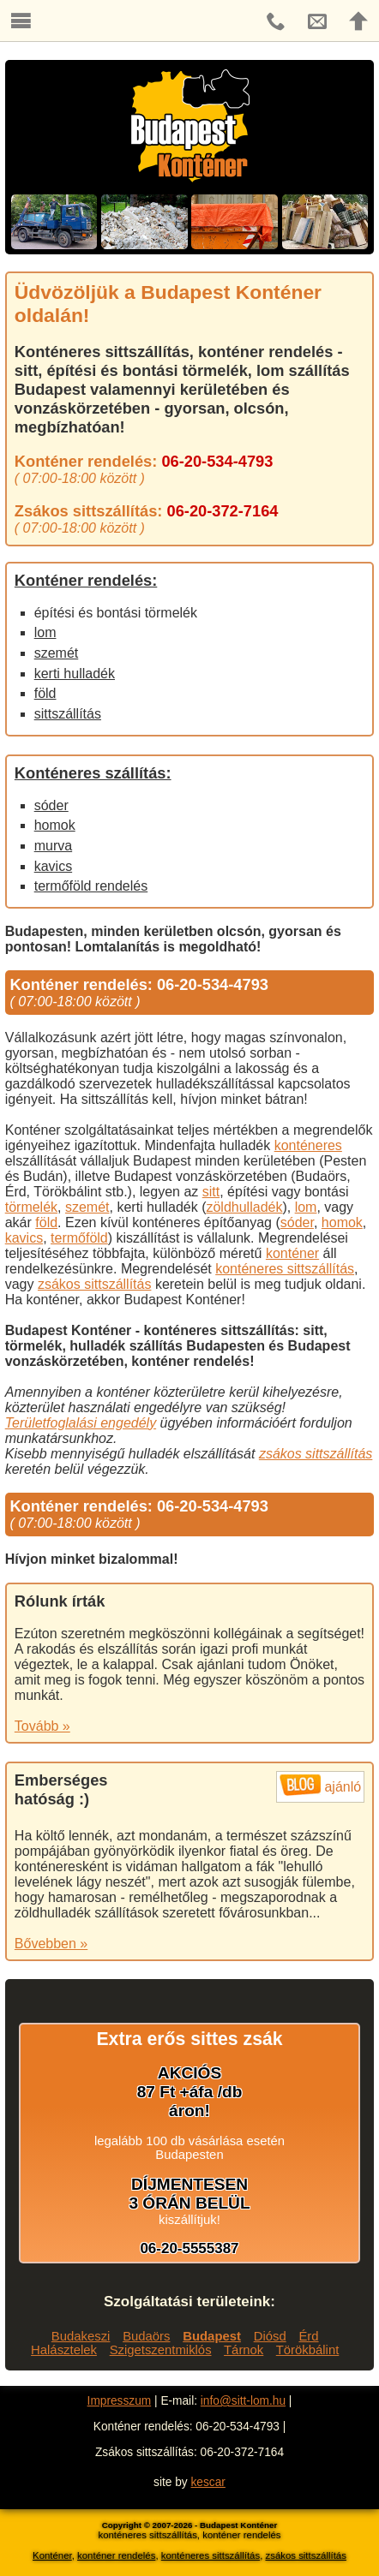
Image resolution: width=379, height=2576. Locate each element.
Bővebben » (51, 1943)
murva (53, 845)
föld (45, 693)
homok (54, 825)
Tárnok (243, 2350)
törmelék (31, 1207)
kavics (53, 866)
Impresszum (119, 2400)
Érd (308, 2336)
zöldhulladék (244, 1207)
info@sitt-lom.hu (243, 2400)
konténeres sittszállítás (284, 1268)
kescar (208, 2482)
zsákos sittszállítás (94, 1284)
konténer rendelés (116, 2555)
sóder (51, 805)
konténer (292, 1253)
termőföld (79, 1238)
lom (45, 632)
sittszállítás (67, 714)
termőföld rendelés (91, 886)
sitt (211, 1191)
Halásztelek (64, 2350)
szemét (56, 653)
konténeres (308, 1145)
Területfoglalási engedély (80, 1423)
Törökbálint (308, 2350)
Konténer (52, 2555)
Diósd (270, 2336)
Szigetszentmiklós (161, 2350)
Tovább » (42, 1726)
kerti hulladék (74, 673)
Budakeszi (81, 2336)
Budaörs (146, 2336)
